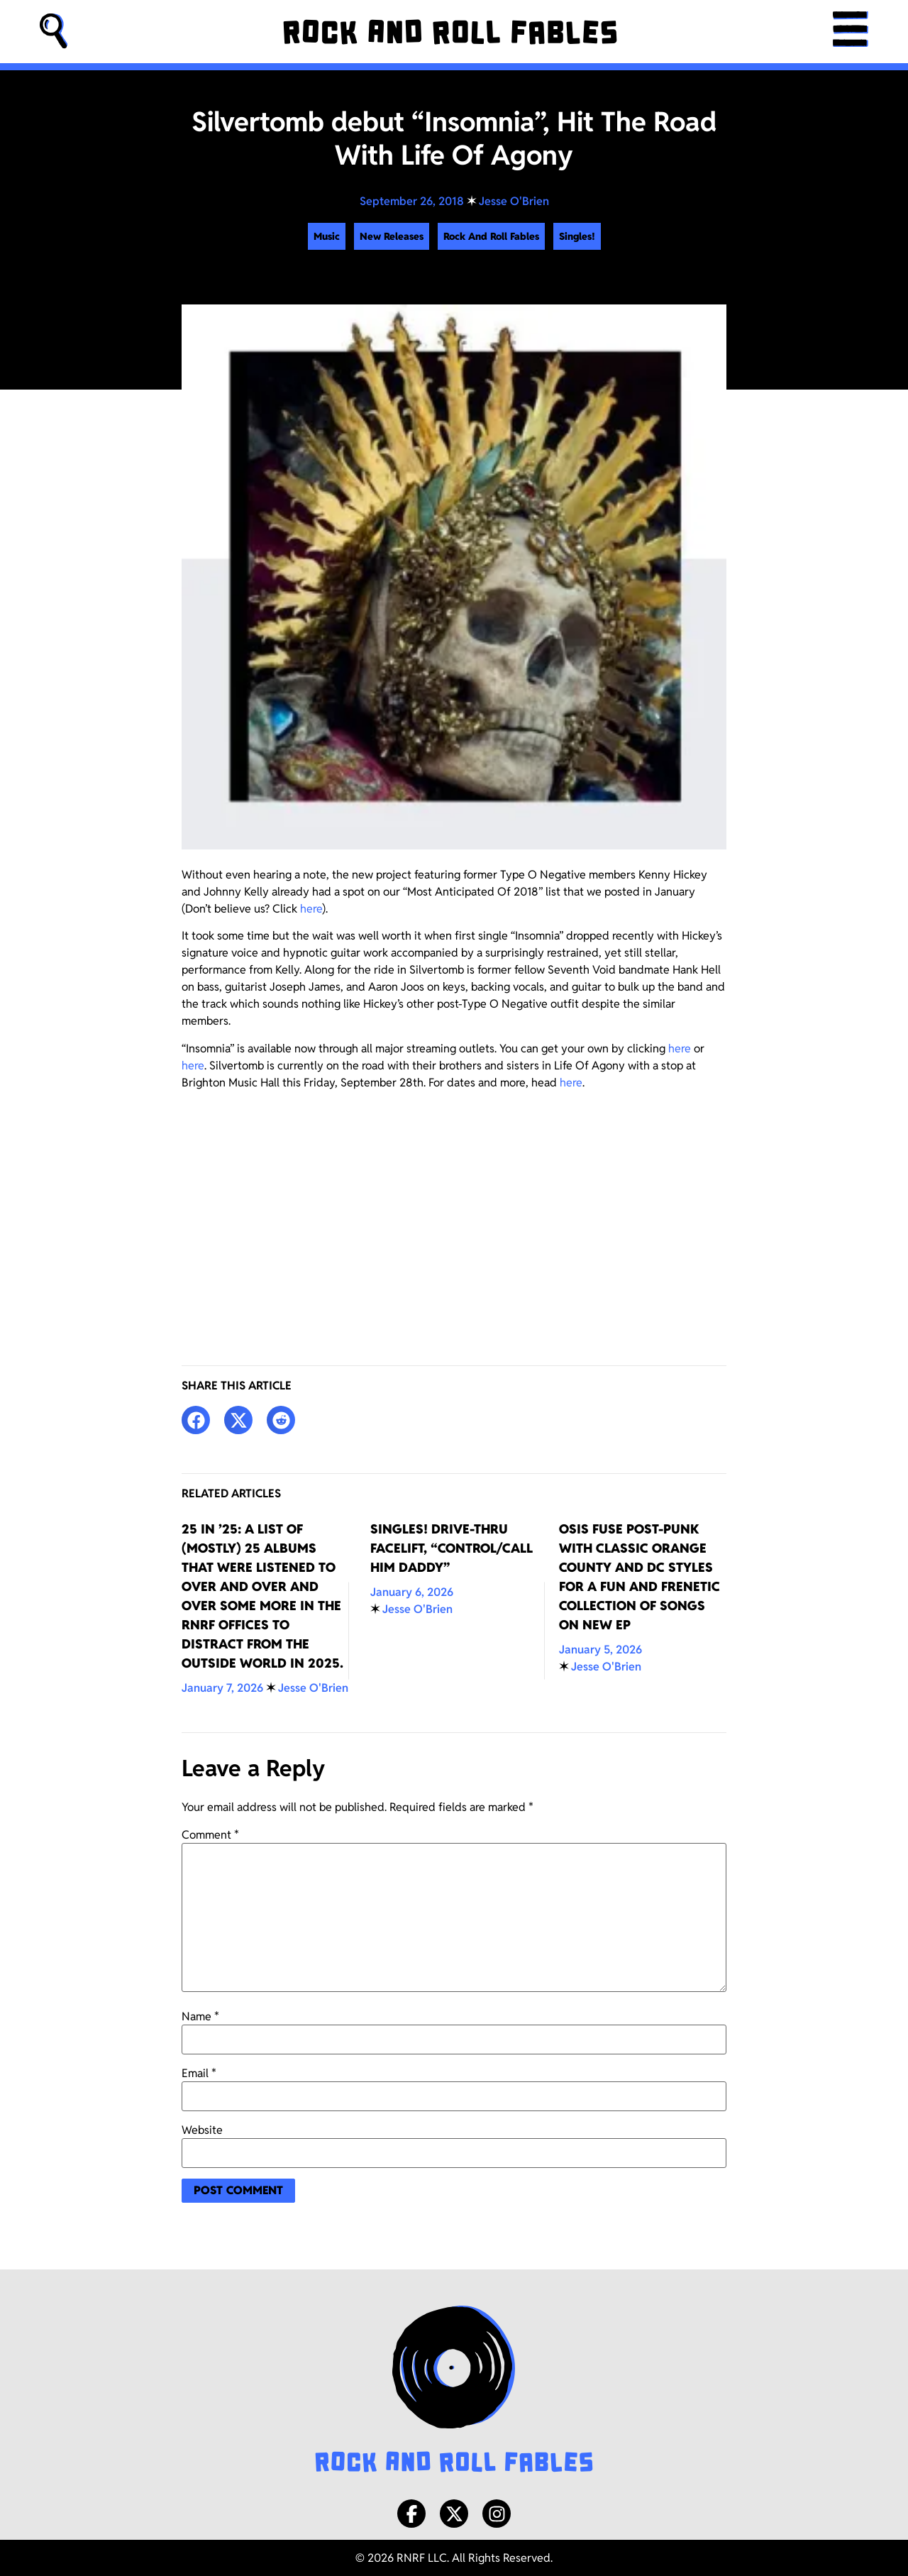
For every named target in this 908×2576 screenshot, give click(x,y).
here (311, 908)
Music (327, 236)
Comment (210, 1835)
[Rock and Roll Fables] (450, 32)
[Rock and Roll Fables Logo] (454, 2391)
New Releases (391, 236)
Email (199, 2073)
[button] (54, 31)
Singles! (577, 236)
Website (202, 2130)
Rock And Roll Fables (491, 236)
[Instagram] (496, 2513)
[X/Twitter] (454, 2513)
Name (200, 2016)
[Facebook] (411, 2513)
